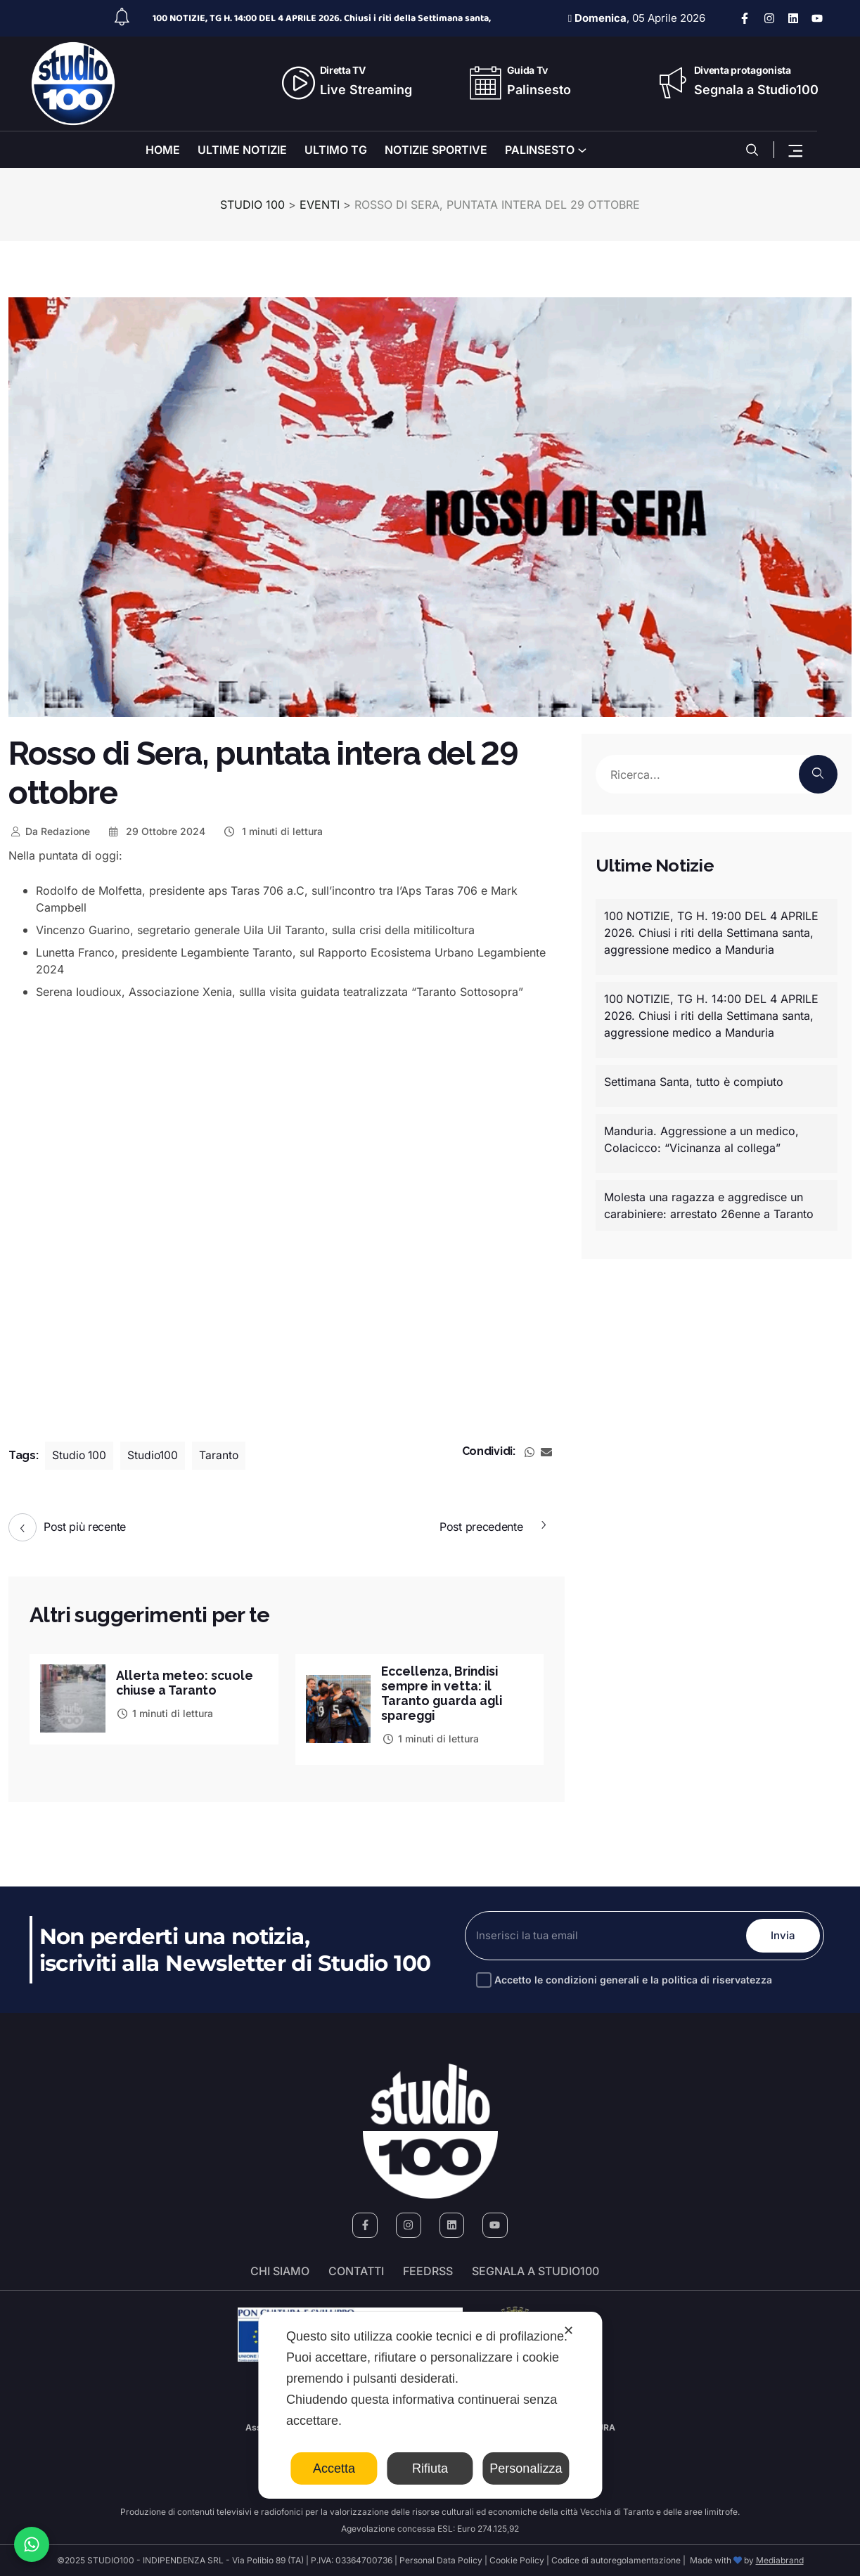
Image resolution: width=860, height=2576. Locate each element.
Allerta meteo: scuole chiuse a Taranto (185, 1682)
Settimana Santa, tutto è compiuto (693, 1082)
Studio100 (155, 1456)
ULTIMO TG (335, 150)
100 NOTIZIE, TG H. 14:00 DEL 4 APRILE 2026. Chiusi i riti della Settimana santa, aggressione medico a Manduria (711, 1016)
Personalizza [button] (525, 2468)
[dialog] (430, 2405)
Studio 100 (80, 1456)
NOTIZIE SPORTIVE (436, 150)
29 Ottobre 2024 (156, 831)
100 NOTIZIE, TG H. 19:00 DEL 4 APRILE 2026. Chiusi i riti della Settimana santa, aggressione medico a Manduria (711, 933)
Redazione (49, 831)
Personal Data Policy (440, 2560)
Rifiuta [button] (430, 2468)
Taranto (223, 1456)
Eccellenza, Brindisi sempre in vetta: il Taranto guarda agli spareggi (443, 1693)
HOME (163, 150)
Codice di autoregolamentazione (615, 2560)
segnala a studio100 (535, 2271)
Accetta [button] (334, 2468)
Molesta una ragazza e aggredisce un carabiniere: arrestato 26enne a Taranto (709, 1205)
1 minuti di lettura (272, 831)
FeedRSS (428, 2271)
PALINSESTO (540, 150)
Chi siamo (279, 2271)
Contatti (356, 2271)
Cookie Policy (516, 2560)
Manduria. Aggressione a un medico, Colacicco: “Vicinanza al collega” (701, 1139)
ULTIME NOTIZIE (242, 150)
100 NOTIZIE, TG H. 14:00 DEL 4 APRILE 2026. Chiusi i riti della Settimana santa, (322, 18)
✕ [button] (568, 2331)
